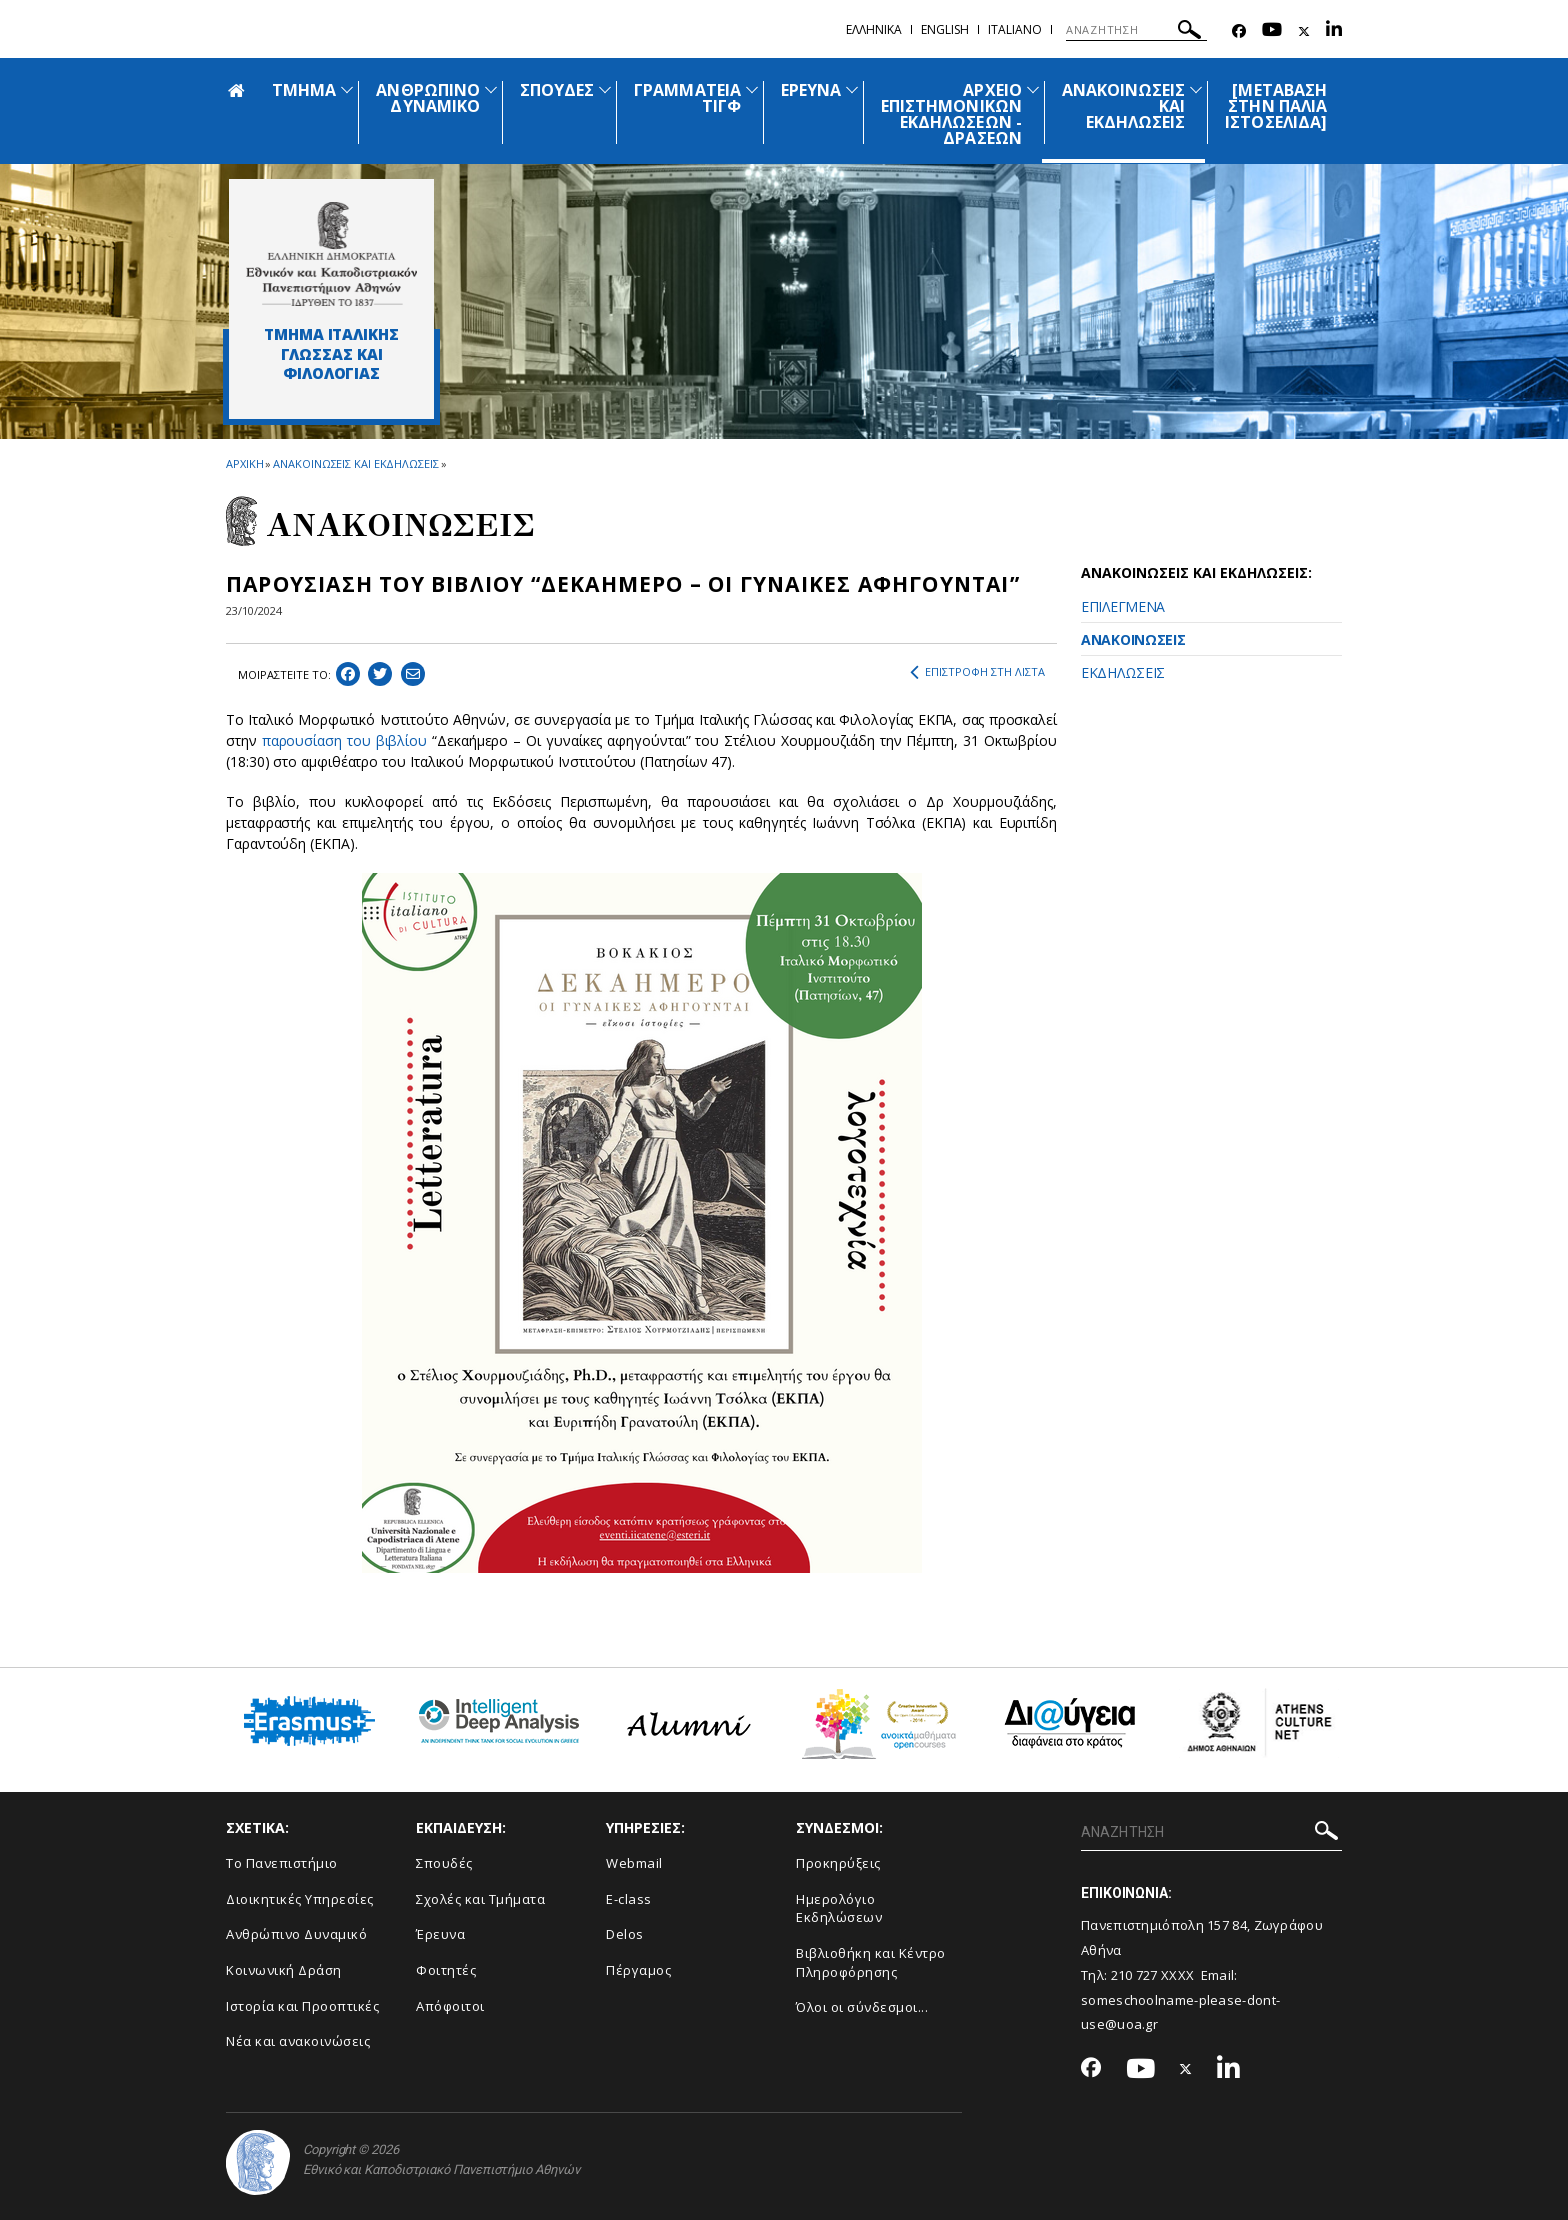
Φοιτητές (446, 1970)
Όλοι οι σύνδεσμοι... (862, 2007)
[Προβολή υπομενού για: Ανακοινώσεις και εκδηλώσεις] (1196, 89)
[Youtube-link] (1272, 31)
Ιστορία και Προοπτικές (302, 2006)
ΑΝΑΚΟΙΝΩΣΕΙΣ (1133, 639)
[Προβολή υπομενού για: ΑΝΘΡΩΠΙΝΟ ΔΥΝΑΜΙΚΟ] (491, 89)
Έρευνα (440, 1934)
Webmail (634, 1863)
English (945, 29)
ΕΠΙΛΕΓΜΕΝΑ (1123, 606)
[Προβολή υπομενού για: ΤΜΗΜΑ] (347, 89)
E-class (629, 1899)
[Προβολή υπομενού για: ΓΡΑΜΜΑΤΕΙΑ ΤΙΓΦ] (752, 89)
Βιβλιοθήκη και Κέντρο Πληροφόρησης (871, 1962)
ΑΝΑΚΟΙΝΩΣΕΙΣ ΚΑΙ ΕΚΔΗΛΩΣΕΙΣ (355, 463)
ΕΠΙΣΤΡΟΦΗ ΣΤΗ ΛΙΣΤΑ (977, 672)
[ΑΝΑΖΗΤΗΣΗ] (1136, 30)
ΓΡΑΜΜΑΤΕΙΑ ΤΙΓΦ (687, 98)
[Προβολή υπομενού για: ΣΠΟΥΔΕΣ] (605, 89)
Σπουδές (444, 1863)
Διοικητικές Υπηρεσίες (300, 1899)
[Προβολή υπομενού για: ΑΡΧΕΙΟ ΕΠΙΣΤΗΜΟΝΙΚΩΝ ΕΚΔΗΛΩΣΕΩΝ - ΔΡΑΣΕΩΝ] (1033, 89)
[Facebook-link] (1239, 31)
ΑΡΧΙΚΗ (244, 463)
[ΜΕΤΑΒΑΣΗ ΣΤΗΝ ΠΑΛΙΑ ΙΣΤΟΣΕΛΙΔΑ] (1276, 106)
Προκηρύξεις (838, 1863)
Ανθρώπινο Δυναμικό (296, 1934)
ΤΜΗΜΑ (304, 90)
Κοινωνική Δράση (284, 1970)
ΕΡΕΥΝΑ (811, 90)
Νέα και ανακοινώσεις (298, 2041)
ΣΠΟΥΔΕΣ (557, 90)
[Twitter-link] (1304, 31)
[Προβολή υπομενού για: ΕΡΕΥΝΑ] (852, 89)
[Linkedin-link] (1334, 31)
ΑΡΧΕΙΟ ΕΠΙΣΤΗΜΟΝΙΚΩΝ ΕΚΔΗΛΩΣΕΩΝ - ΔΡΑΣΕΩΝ (951, 114)
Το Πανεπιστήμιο (282, 1863)
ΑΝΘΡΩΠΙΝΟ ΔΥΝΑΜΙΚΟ (427, 98)
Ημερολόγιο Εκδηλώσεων (839, 1908)
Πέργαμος (638, 1970)
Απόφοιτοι (450, 2006)
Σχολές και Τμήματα (480, 1899)
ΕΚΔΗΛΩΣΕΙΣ (1123, 672)
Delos (625, 1934)
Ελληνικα (874, 29)
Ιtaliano (1015, 29)
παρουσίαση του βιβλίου (344, 740)
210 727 (1136, 1975)
